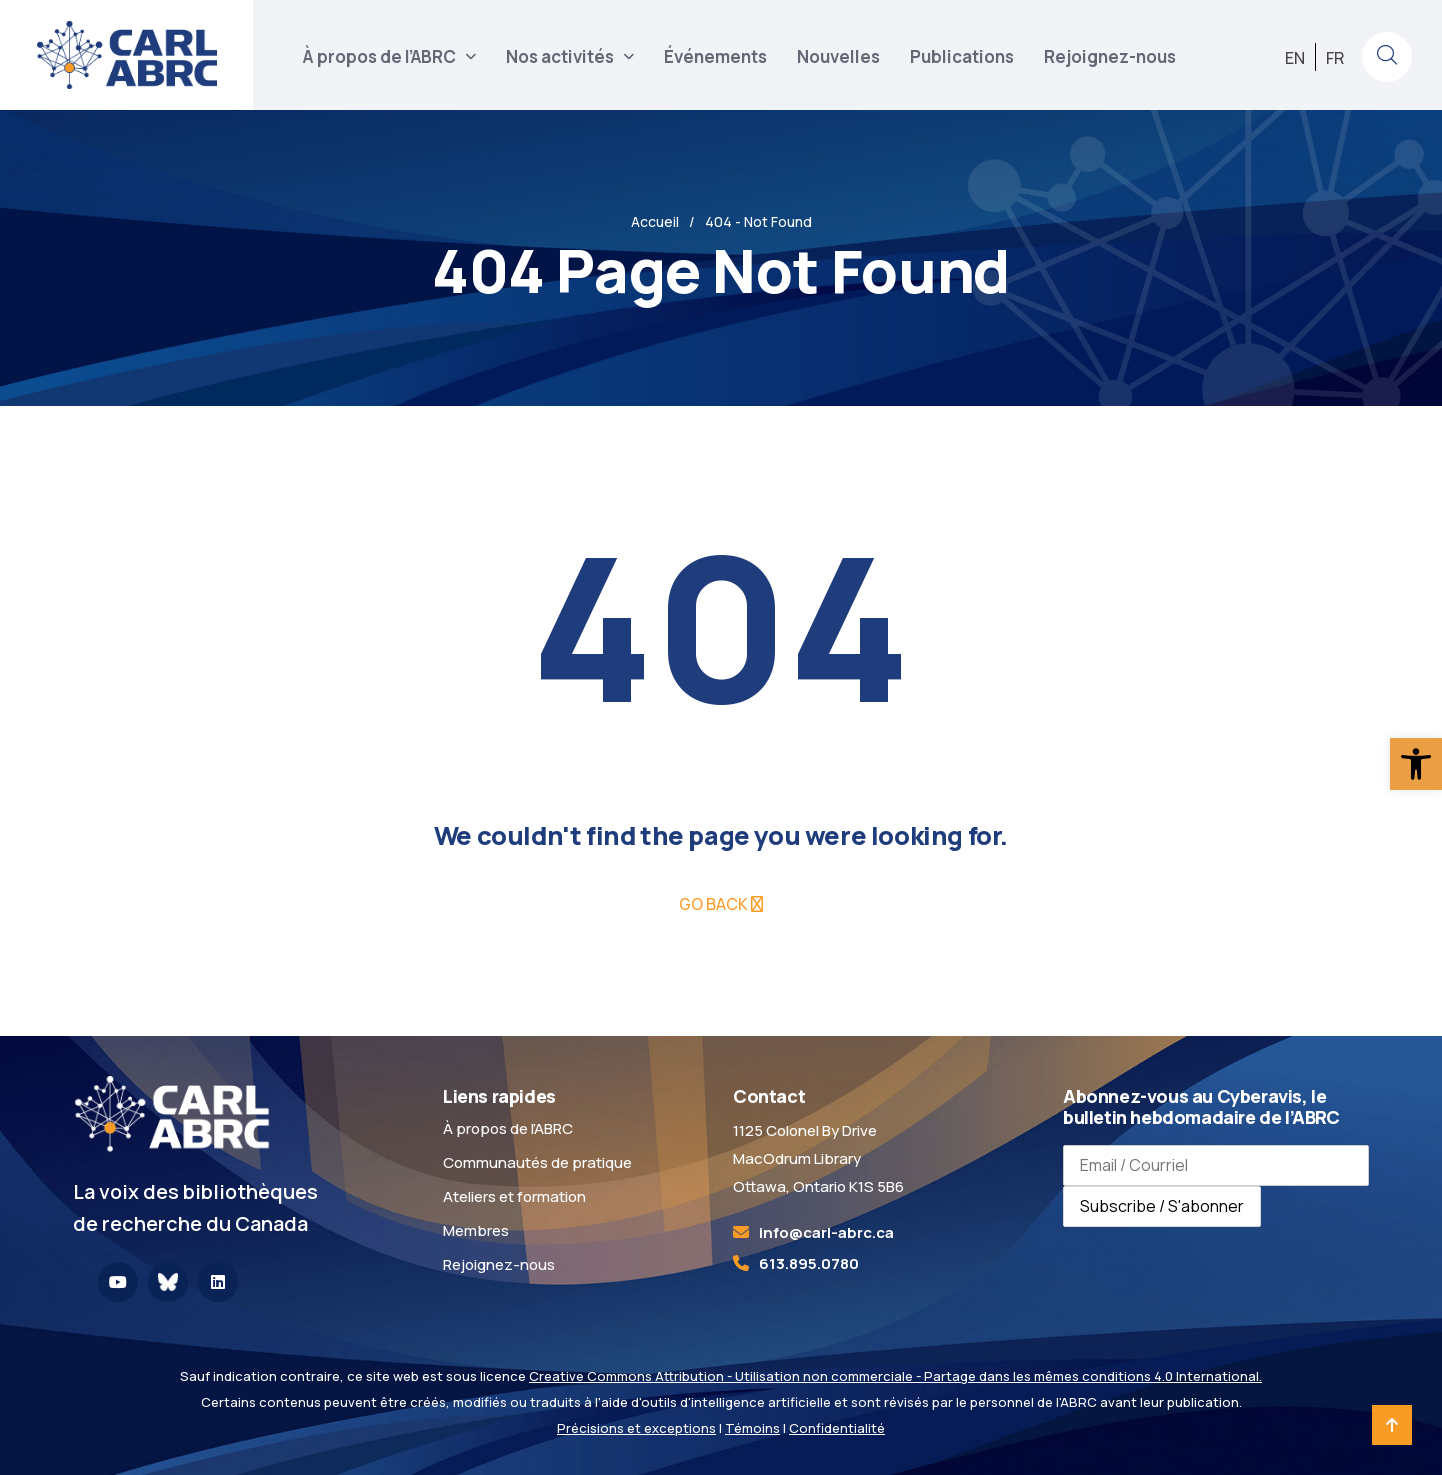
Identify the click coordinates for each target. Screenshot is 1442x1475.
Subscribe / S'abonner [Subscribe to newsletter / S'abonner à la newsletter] (1162, 1206)
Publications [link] (962, 56)
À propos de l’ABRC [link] (379, 56)
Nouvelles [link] (838, 56)
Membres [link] (476, 1230)
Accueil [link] (655, 221)
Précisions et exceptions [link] (636, 1428)
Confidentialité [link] (837, 1428)
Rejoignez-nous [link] (1110, 56)
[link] (1416, 764)
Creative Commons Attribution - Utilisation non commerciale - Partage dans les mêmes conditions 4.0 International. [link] (895, 1376)
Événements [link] (715, 56)
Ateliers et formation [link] (514, 1196)
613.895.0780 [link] (809, 1263)
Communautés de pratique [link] (537, 1162)
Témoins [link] (752, 1428)
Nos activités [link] (560, 56)
